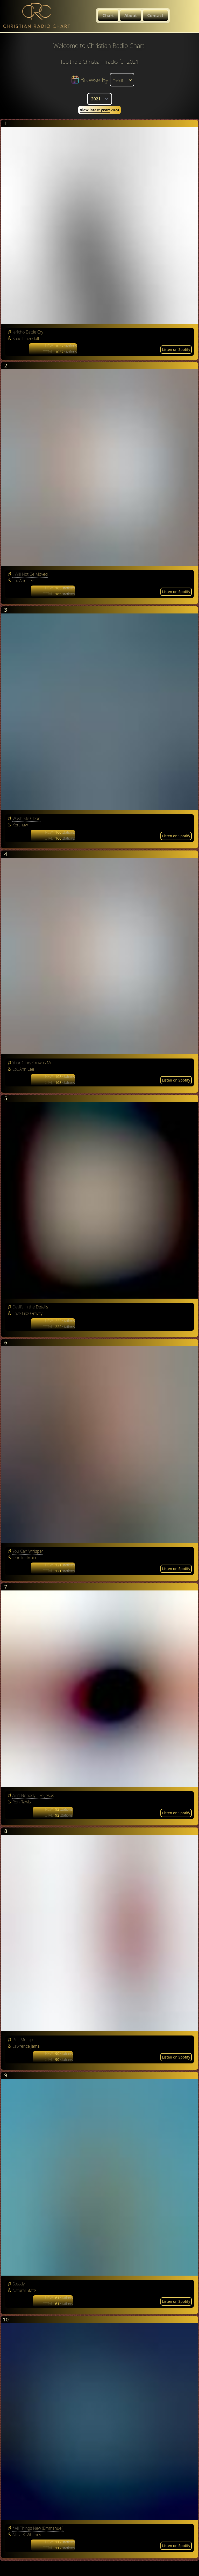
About (130, 15)
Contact (155, 15)
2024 (99, 109)
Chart (108, 15)
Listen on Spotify (176, 349)
